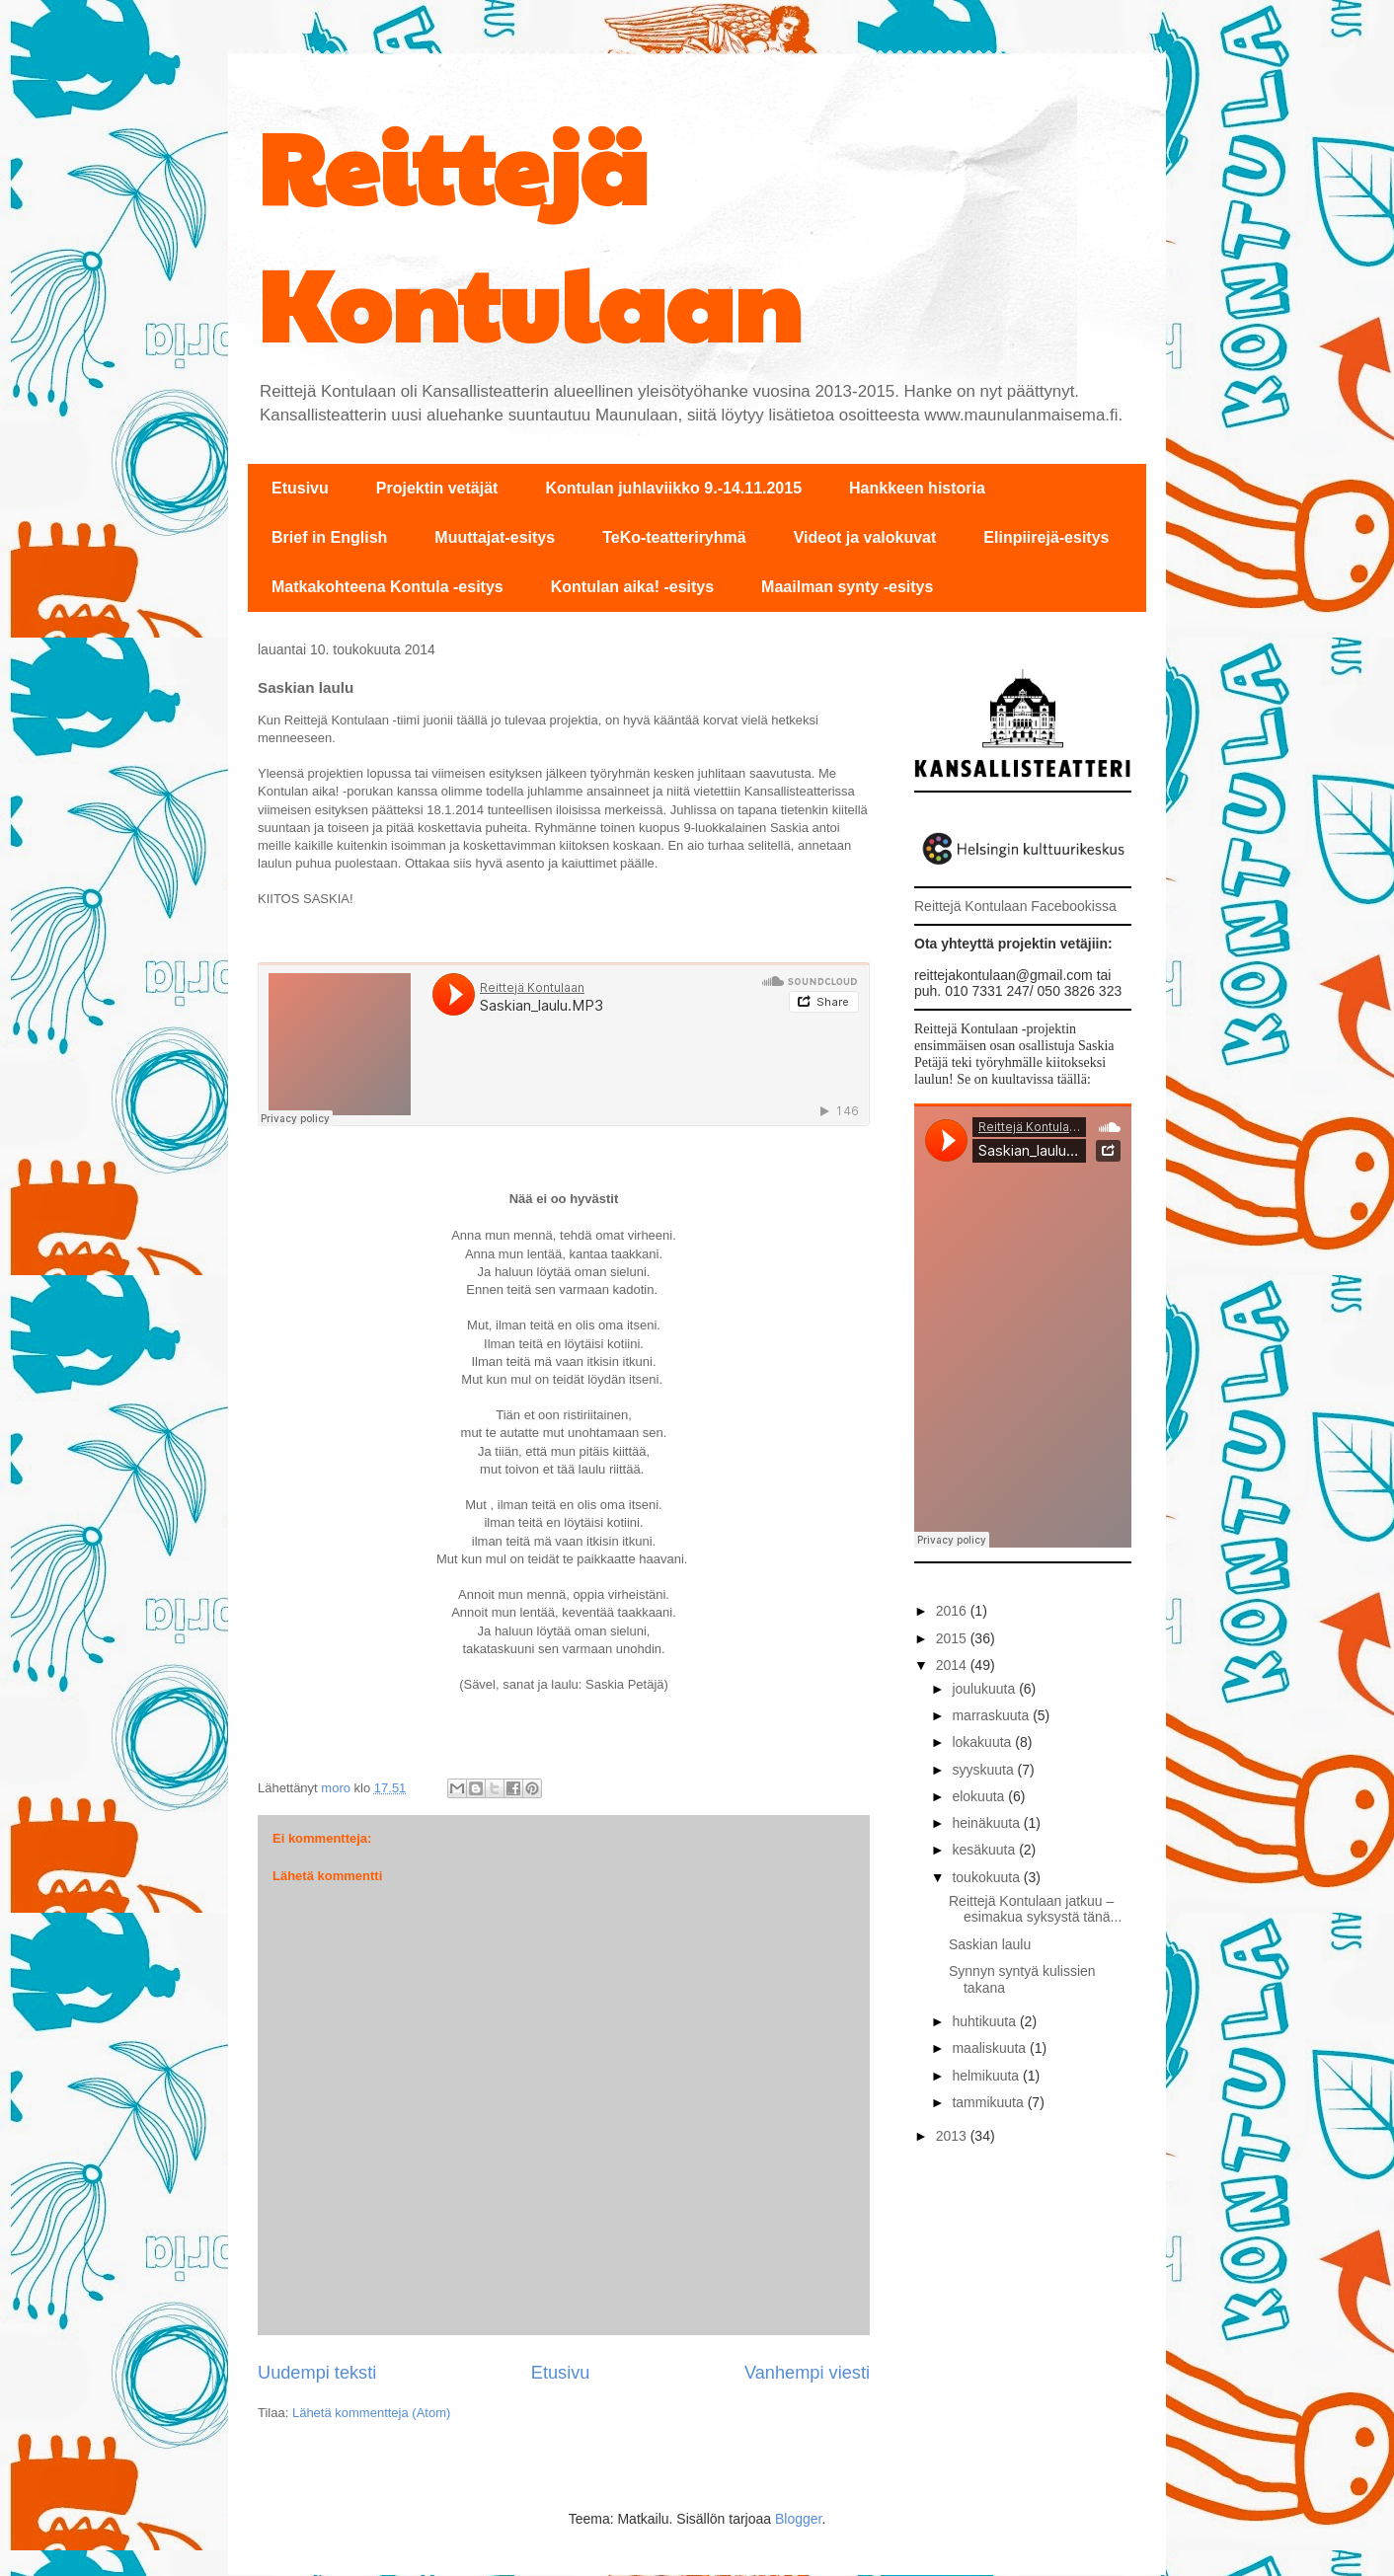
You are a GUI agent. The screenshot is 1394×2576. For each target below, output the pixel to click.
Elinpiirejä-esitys (1046, 537)
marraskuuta (992, 1715)
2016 (953, 1611)
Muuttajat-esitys (494, 537)
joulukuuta (985, 1689)
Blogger (798, 2519)
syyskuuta (984, 1770)
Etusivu (300, 488)
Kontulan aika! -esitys (632, 586)
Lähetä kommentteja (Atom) (371, 2412)
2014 (953, 1665)
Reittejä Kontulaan (530, 233)
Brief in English (329, 537)
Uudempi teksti (317, 2373)
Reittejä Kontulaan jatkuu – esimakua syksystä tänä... (1035, 1909)
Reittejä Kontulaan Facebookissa (1015, 906)
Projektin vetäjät (437, 488)
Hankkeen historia (917, 488)
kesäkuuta (985, 1849)
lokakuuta (983, 1742)
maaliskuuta (991, 2048)
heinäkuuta (987, 1823)
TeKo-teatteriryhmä (674, 537)
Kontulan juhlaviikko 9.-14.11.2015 (673, 488)
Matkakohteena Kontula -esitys (387, 586)
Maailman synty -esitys (847, 586)
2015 (953, 1638)
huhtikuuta (986, 2021)
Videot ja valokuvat (865, 537)
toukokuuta (987, 1877)
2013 (953, 2136)
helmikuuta (987, 2076)
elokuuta (980, 1796)
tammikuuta (989, 2102)
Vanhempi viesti (807, 2373)
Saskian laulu (990, 1944)
